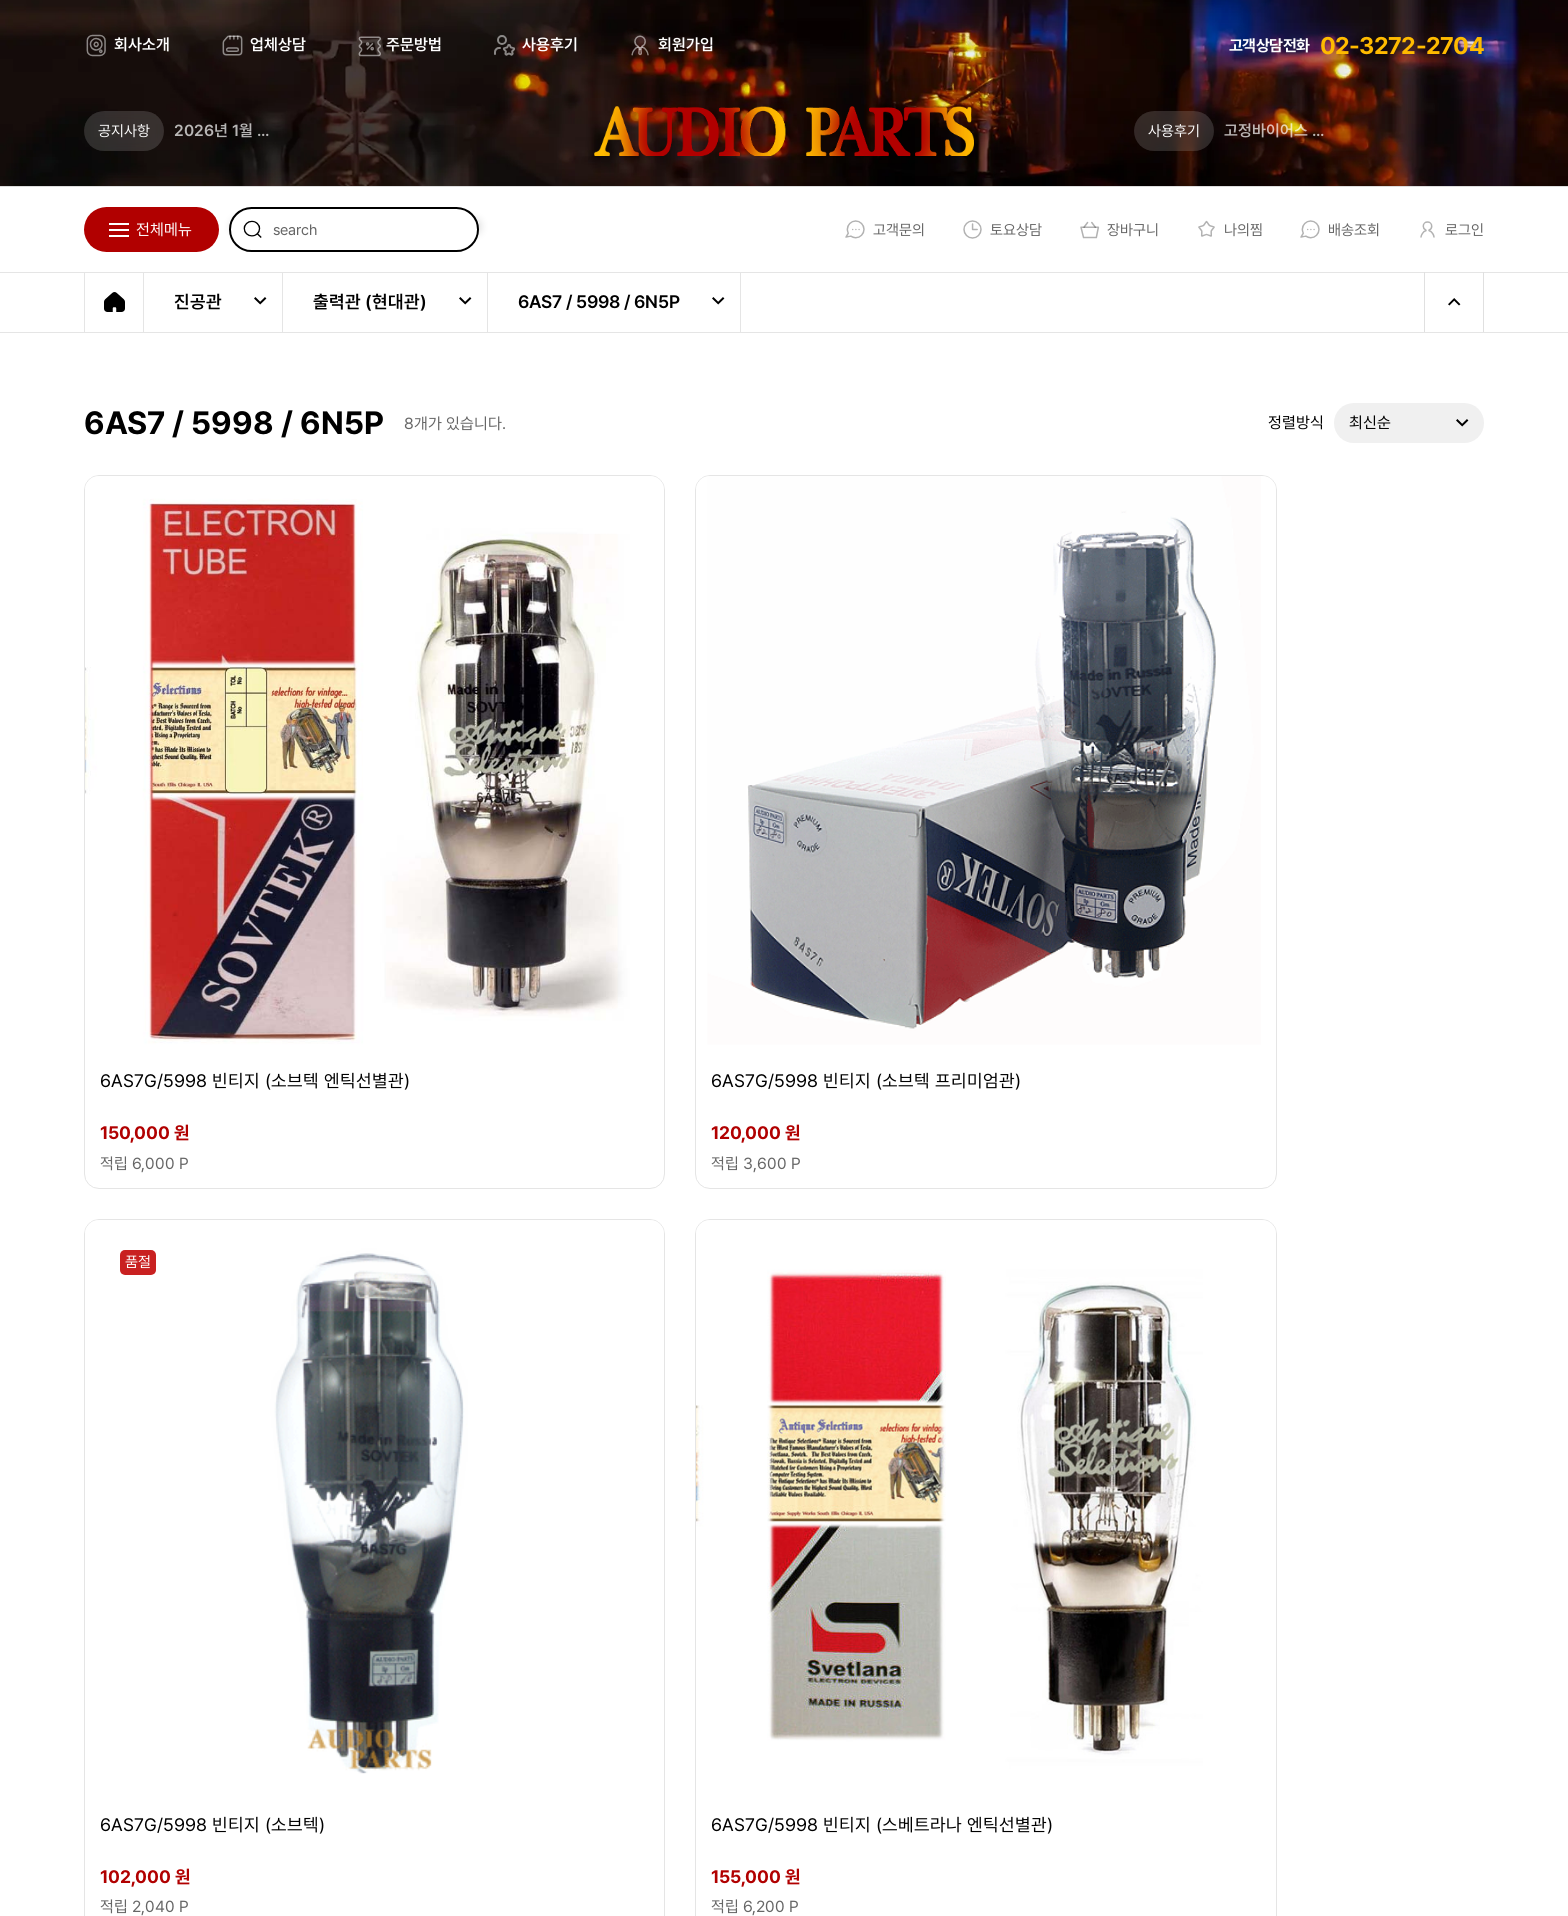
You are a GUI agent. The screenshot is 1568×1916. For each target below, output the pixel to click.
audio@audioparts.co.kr (436, 1715)
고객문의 (861, 229)
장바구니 (1103, 229)
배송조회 (1331, 229)
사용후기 (550, 44)
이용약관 (799, 1878)
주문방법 (414, 44)
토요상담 (982, 229)
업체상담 (278, 44)
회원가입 (686, 44)
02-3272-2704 (1402, 45)
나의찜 (1217, 229)
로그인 (1445, 229)
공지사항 (124, 131)
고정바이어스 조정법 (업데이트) (1325, 130)
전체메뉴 (164, 229)
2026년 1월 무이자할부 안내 (266, 130)
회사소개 (142, 44)
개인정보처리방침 (932, 1878)
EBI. (365, 1878)
